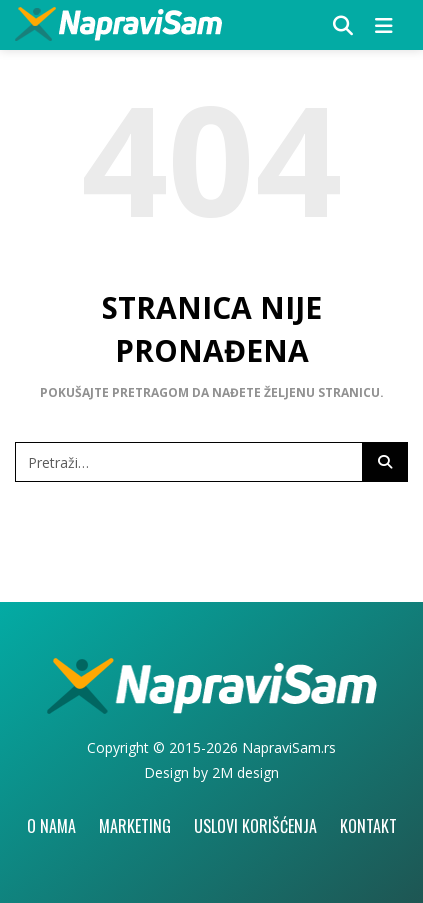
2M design (245, 772)
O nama (51, 826)
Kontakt (368, 826)
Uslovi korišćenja (255, 826)
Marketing (135, 826)
